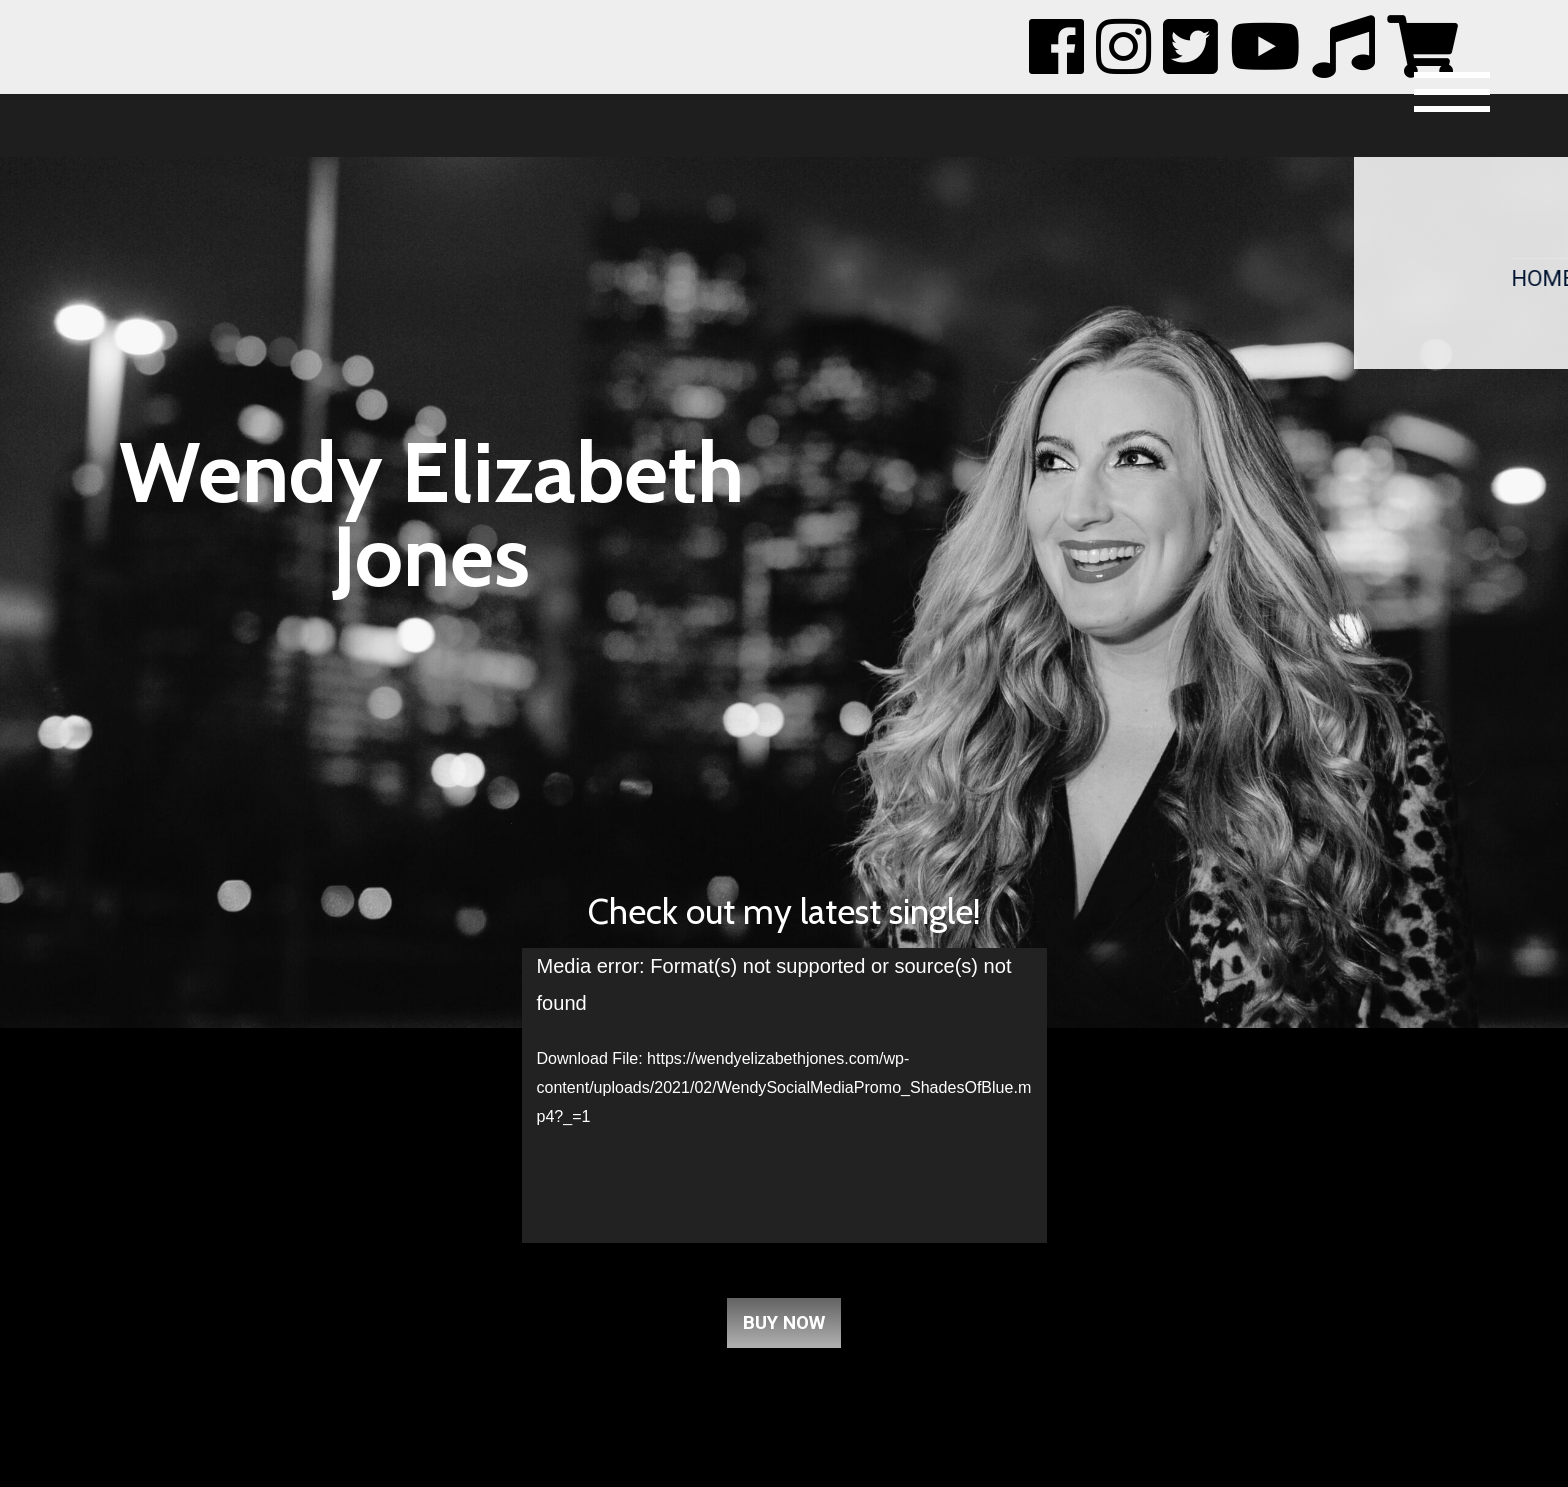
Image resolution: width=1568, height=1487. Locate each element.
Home (1534, 275)
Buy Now (784, 1323)
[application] (784, 1095)
